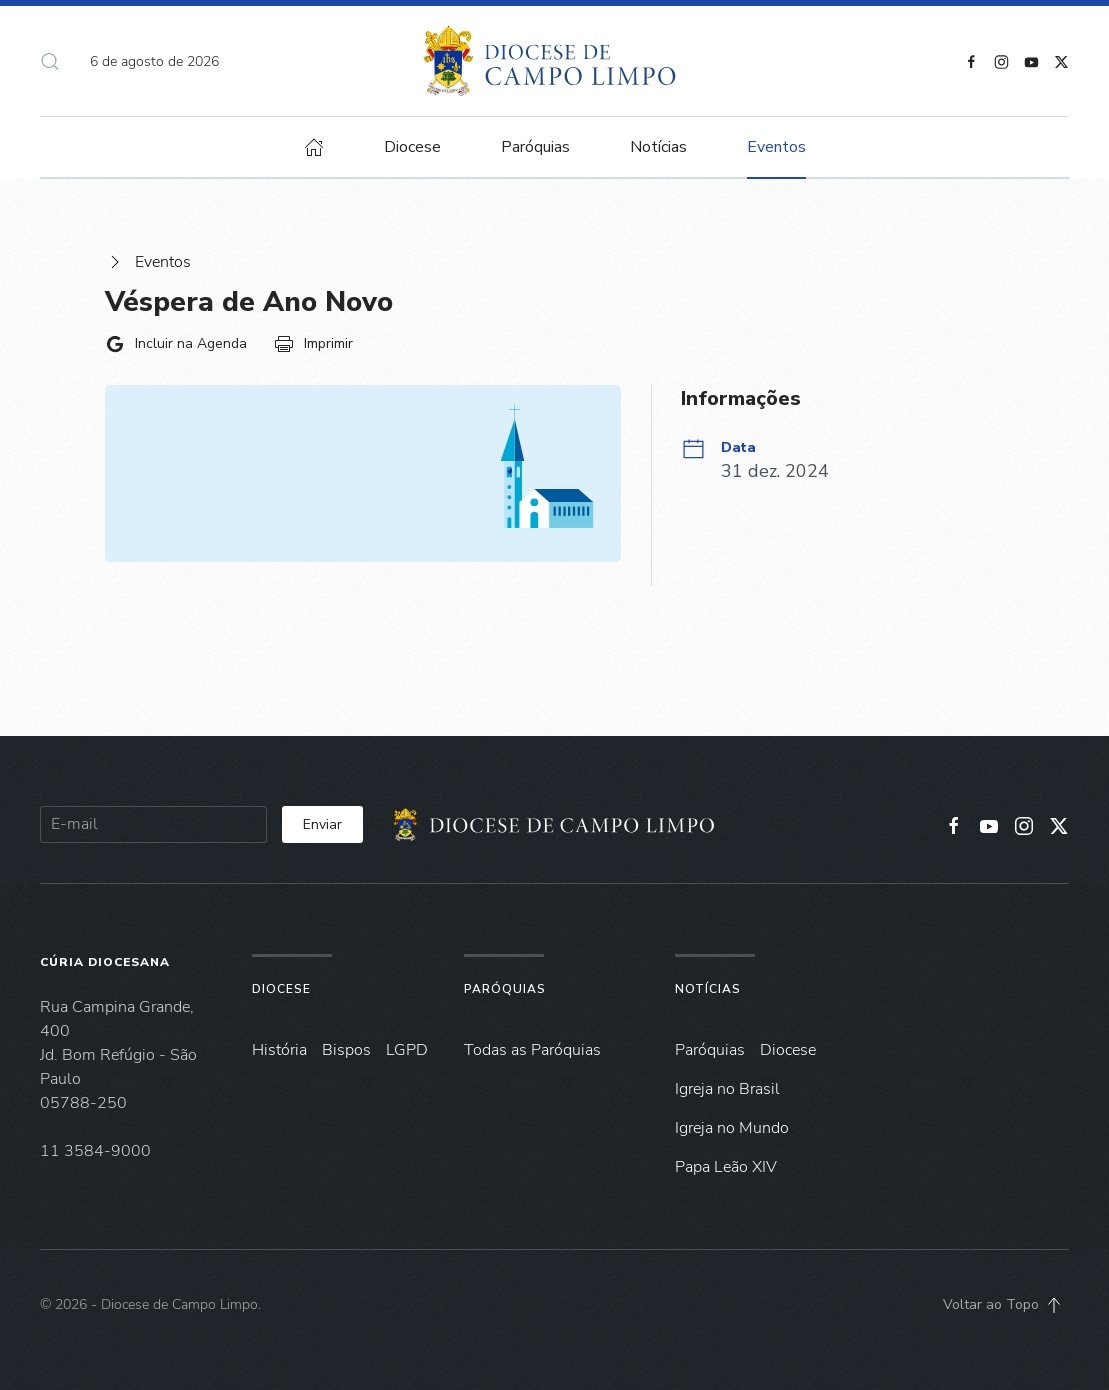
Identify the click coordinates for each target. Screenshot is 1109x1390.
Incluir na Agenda (176, 344)
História (279, 1050)
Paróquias (535, 147)
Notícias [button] (658, 147)
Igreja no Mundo (732, 1128)
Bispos (346, 1050)
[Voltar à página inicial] (554, 61)
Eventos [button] (776, 147)
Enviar (322, 824)
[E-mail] (153, 824)
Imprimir (313, 344)
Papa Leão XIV (726, 1167)
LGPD (407, 1050)
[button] (50, 61)
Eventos (148, 262)
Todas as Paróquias (532, 1050)
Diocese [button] (412, 147)
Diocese (281, 989)
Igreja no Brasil (727, 1089)
